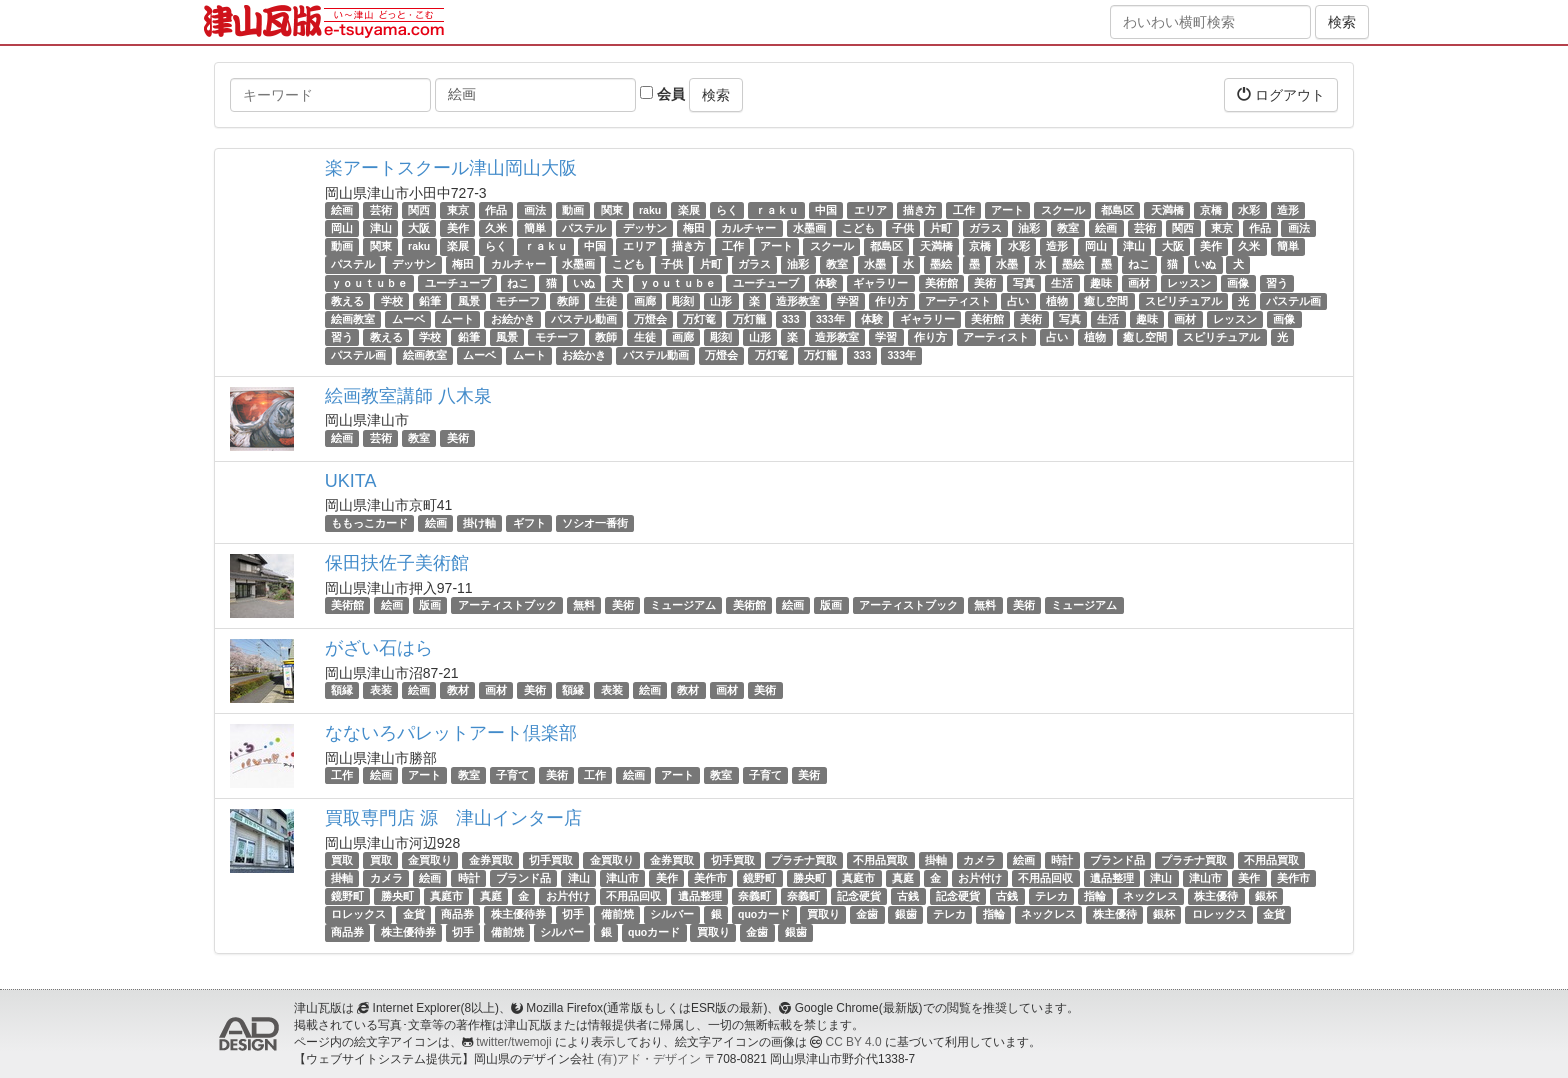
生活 (1062, 283)
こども (858, 228)
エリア (870, 210)
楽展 (689, 210)
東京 (458, 210)
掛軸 (936, 860)
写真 (1024, 283)
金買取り (430, 860)
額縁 (342, 690)
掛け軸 (479, 523)
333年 (830, 319)
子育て (512, 775)
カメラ (979, 860)
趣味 (1101, 283)
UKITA (351, 481)
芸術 (381, 210)
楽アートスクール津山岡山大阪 (451, 168)
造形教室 (798, 301)
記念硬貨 (859, 896)
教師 (568, 301)
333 (791, 319)
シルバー (672, 914)
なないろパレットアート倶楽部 (451, 733)
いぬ (1205, 265)
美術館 (941, 283)
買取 (342, 860)
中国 (826, 210)
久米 (496, 228)
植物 (1057, 301)
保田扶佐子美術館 (397, 563)
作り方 (891, 301)
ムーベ (408, 319)
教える (347, 301)
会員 (662, 94)
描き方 (919, 210)
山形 (721, 301)
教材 (458, 690)
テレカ (1051, 896)
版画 (430, 605)
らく (727, 210)
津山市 (622, 878)
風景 (469, 301)
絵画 (342, 210)
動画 (573, 210)
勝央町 (809, 878)
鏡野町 (759, 878)
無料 (584, 605)
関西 (419, 210)
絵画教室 (353, 319)
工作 (964, 210)
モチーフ (518, 301)
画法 (535, 210)
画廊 (645, 301)
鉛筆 (430, 301)
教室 (1068, 228)
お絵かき (513, 319)
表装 (381, 690)
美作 (458, 228)
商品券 (457, 914)
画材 (1139, 283)
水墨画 (809, 228)
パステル (584, 228)
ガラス (985, 228)
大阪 (419, 228)
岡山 (342, 228)
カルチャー (748, 228)
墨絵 (941, 265)
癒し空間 (1106, 301)
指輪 (1095, 896)
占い (1018, 301)
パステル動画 (584, 319)
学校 (392, 301)
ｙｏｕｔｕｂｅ (369, 283)
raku (650, 210)
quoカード (764, 914)
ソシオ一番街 (595, 523)
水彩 (1249, 210)
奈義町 (754, 896)
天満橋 (1167, 210)
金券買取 (491, 860)
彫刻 (683, 301)
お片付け (980, 878)
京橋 (1211, 210)
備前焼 (617, 914)
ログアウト (1281, 94)
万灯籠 (749, 319)
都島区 (1117, 210)
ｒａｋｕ (777, 210)
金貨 (414, 914)
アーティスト (958, 301)
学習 (848, 301)
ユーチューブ (458, 283)
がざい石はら (379, 648)
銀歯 (906, 914)
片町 (941, 228)
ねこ (1139, 265)
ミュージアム (683, 605)
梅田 (694, 228)
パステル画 (1293, 301)
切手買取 (551, 860)
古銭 (908, 896)
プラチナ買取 (804, 860)
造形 (1288, 210)
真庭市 (858, 878)
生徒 (606, 301)
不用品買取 (880, 860)
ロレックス (358, 914)
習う (1277, 283)
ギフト (529, 523)
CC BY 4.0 (854, 1042)
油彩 (1029, 228)
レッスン (1189, 283)
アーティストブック (507, 605)
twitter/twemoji (513, 1042)
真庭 (903, 878)
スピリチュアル (1183, 301)
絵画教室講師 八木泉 (408, 396)
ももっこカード (369, 523)
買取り (823, 914)
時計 (1062, 860)
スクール (1063, 210)
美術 (985, 283)
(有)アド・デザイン (649, 1059)
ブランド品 (1117, 860)
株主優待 (1216, 896)
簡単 (535, 228)
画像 (1238, 283)
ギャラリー (880, 283)
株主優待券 (518, 914)
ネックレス (1150, 896)
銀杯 (1266, 896)
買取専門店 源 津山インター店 (453, 818)
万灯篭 (699, 319)
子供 (903, 228)
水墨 (875, 265)
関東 (612, 210)
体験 (826, 283)
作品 (496, 210)
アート (1007, 210)
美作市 (710, 878)
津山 (381, 228)
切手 (573, 914)
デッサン (645, 228)
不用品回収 (1045, 878)
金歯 (867, 914)
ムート (457, 319)
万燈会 (650, 319)
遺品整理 (1112, 878)
